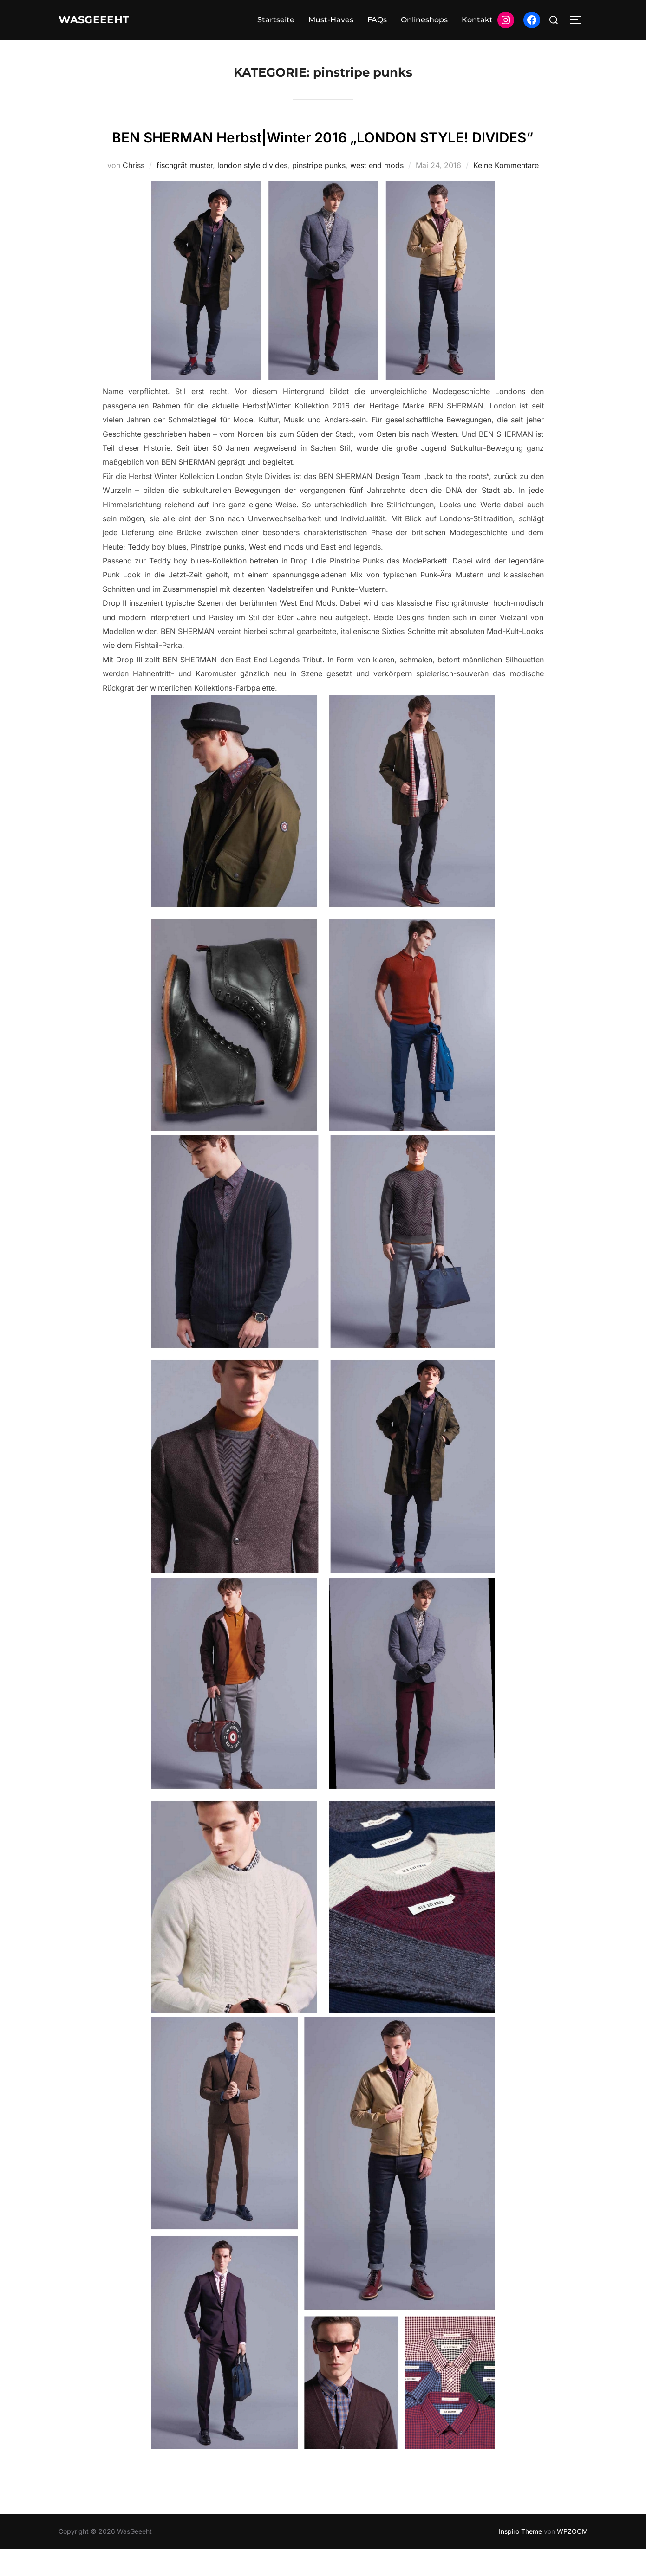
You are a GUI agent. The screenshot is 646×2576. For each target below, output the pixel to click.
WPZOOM (572, 2559)
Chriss (133, 192)
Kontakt (477, 19)
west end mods (377, 192)
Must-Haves (330, 19)
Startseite (275, 19)
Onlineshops (424, 19)
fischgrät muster (185, 192)
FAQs (377, 19)
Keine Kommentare (506, 192)
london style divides (252, 192)
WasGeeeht (101, 20)
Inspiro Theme (520, 2559)
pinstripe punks (319, 192)
